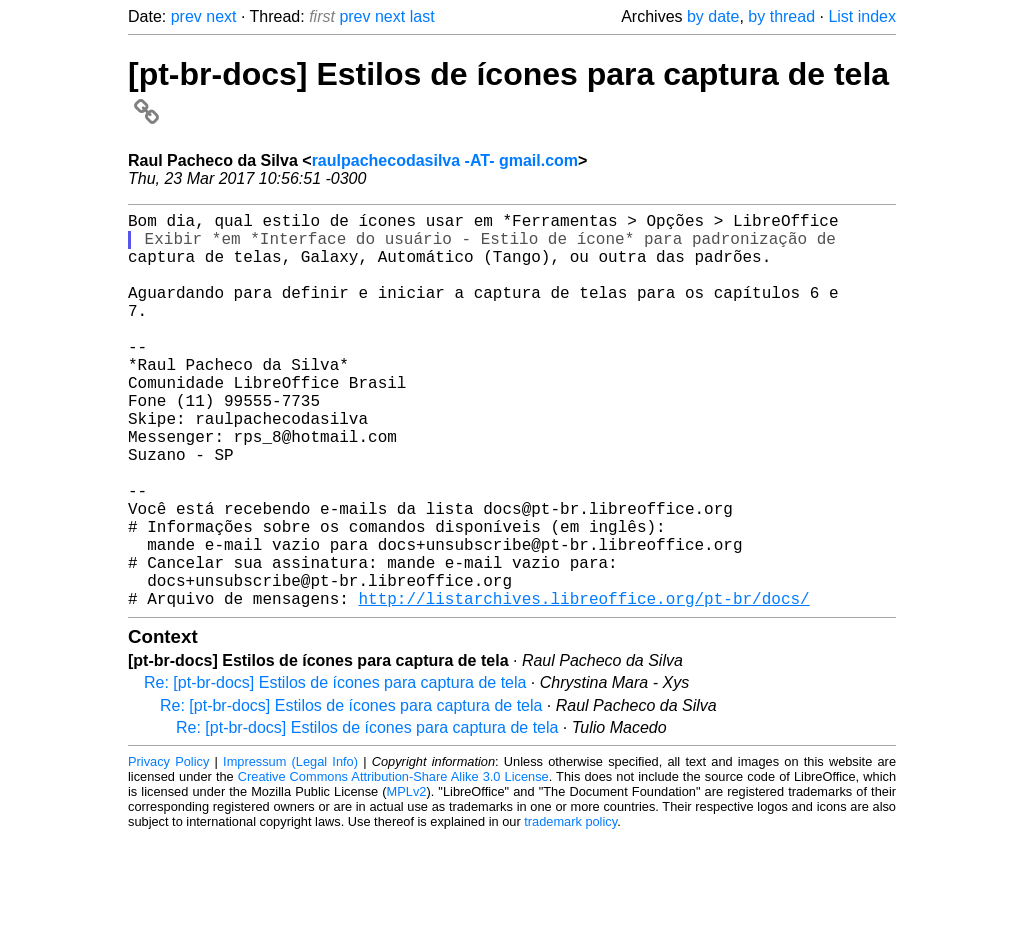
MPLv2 (407, 879)
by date (713, 16)
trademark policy (570, 909)
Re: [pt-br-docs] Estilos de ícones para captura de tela (335, 770)
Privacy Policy (168, 849)
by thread (781, 16)
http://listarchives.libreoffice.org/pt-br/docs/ (583, 686)
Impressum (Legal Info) (290, 849)
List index (862, 16)
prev (186, 16)
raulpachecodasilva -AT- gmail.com (445, 160)
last (422, 16)
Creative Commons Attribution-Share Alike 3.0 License (393, 864)
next (221, 16)
